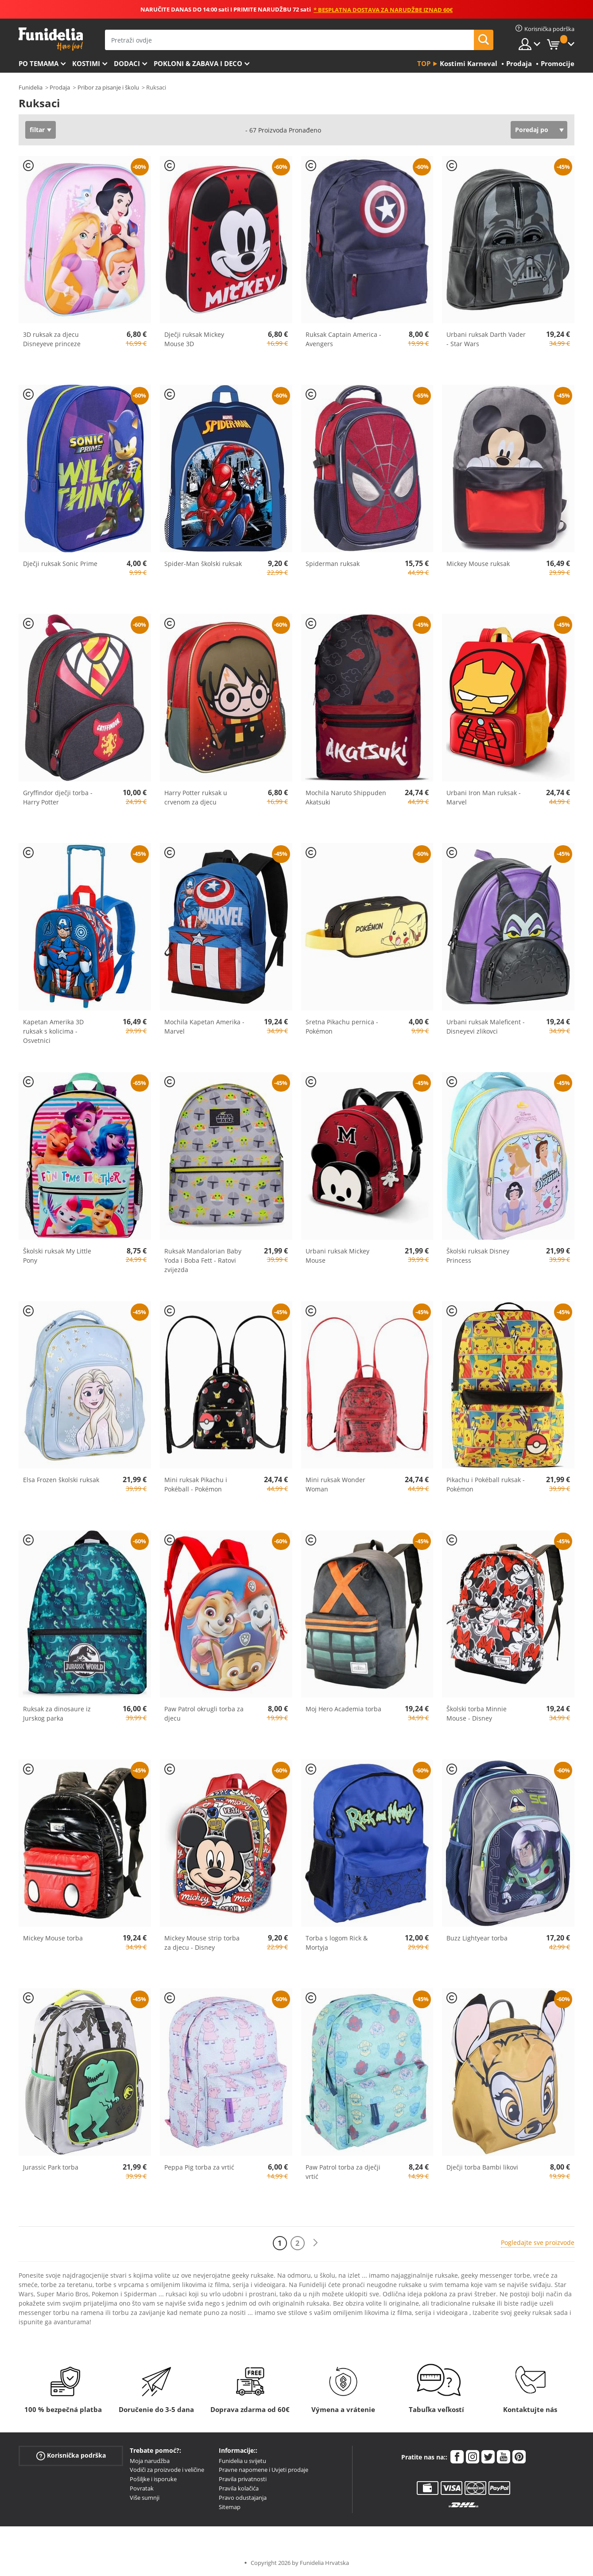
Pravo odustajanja (243, 2498)
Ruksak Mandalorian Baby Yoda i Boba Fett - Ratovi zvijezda (202, 1260)
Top (423, 63)
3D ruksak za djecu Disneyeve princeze (52, 339)
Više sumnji (144, 2498)
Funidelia (31, 87)
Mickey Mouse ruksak (478, 563)
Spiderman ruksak (333, 563)
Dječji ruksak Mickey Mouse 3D (194, 339)
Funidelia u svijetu (242, 2461)
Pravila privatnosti (243, 2479)
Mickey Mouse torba (53, 1938)
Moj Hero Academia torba (343, 1709)
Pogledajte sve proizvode (537, 2242)
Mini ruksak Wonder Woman (335, 1484)
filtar (37, 129)
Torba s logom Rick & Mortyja (337, 1943)
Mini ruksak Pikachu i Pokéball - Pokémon (195, 1484)
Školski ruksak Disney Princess (477, 1256)
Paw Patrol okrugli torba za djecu (204, 1713)
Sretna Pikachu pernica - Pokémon (342, 1026)
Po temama (38, 63)
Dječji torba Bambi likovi (482, 2167)
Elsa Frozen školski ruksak (61, 1479)
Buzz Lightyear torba (477, 1938)
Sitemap (229, 2507)
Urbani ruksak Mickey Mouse (337, 1256)
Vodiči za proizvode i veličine (167, 2470)
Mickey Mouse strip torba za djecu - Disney (202, 1943)
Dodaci (127, 63)
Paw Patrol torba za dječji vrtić (343, 2172)
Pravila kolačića (239, 2488)
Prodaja (60, 87)
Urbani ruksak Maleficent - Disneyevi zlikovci (485, 1026)
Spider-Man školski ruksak (203, 563)
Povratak (142, 2488)
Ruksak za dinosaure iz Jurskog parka (57, 1713)
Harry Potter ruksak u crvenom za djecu (195, 797)
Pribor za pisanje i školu (108, 87)
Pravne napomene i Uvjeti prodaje (263, 2470)
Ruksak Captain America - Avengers (343, 339)
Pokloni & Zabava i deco (198, 63)
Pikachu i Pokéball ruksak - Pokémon (485, 1484)
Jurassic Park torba (50, 2167)
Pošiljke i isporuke (153, 2479)
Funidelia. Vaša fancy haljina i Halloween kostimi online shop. (51, 39)
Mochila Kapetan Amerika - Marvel (204, 1026)
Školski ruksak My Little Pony (57, 1256)
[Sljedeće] (315, 2243)
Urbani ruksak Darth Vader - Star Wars (486, 339)
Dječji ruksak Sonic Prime (60, 563)
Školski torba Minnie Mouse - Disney (476, 1713)
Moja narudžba (150, 2461)
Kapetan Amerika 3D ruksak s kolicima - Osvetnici (53, 1031)
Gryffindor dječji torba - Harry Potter (58, 797)
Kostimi (86, 63)
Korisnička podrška (71, 2455)
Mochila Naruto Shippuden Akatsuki (346, 797)
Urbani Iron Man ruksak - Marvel (483, 797)
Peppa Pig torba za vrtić (199, 2167)
